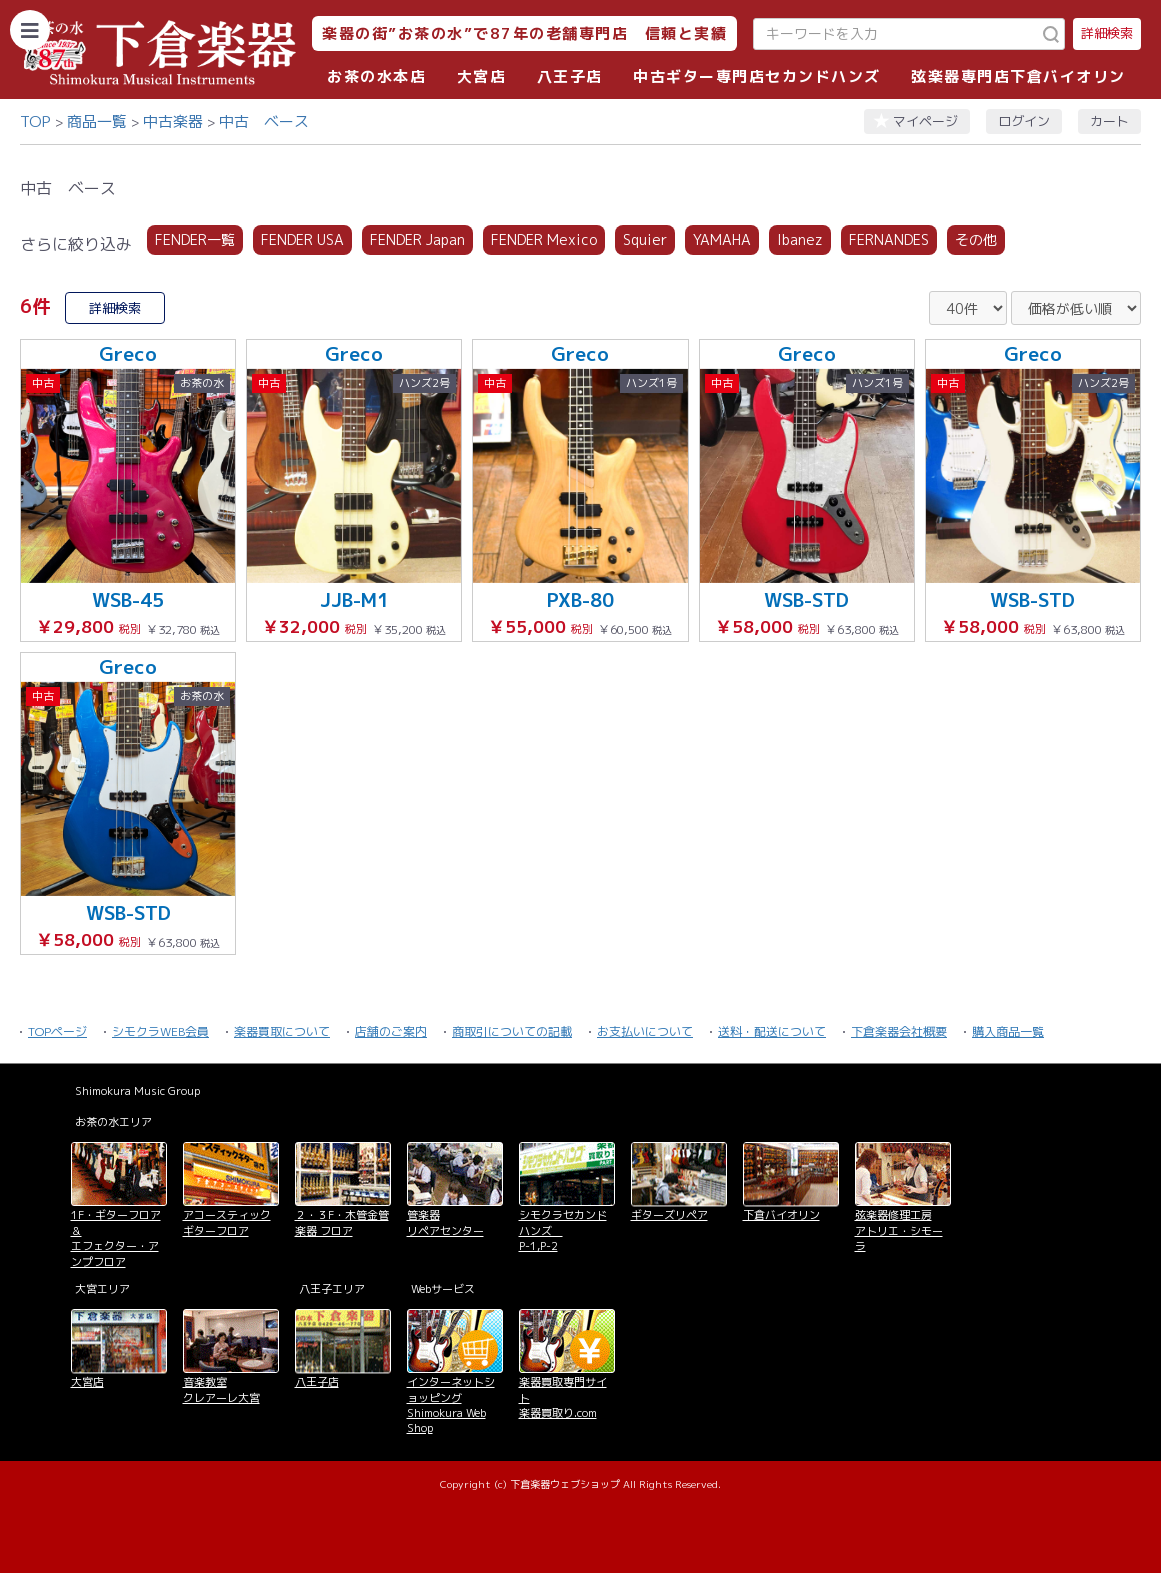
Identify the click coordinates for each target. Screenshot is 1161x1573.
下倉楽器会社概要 (899, 1031)
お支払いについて (645, 1031)
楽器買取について (282, 1031)
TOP (35, 121)
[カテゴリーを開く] (30, 30)
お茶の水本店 (376, 76)
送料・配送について (772, 1031)
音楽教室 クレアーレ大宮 (221, 1389)
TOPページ (57, 1031)
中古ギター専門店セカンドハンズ (757, 76)
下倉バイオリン (781, 1215)
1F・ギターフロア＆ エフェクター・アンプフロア (116, 1238)
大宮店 (482, 76)
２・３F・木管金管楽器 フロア (342, 1222)
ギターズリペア (669, 1215)
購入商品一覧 (1008, 1031)
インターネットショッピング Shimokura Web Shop (451, 1405)
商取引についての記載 (512, 1031)
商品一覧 (97, 121)
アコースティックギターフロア (227, 1222)
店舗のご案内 (391, 1031)
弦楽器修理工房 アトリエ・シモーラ (899, 1230)
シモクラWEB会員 (160, 1031)
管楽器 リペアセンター (445, 1222)
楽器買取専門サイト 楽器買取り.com (563, 1397)
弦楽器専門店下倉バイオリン (1018, 76)
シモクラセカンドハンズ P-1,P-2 (563, 1230)
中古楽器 (173, 121)
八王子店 (570, 76)
